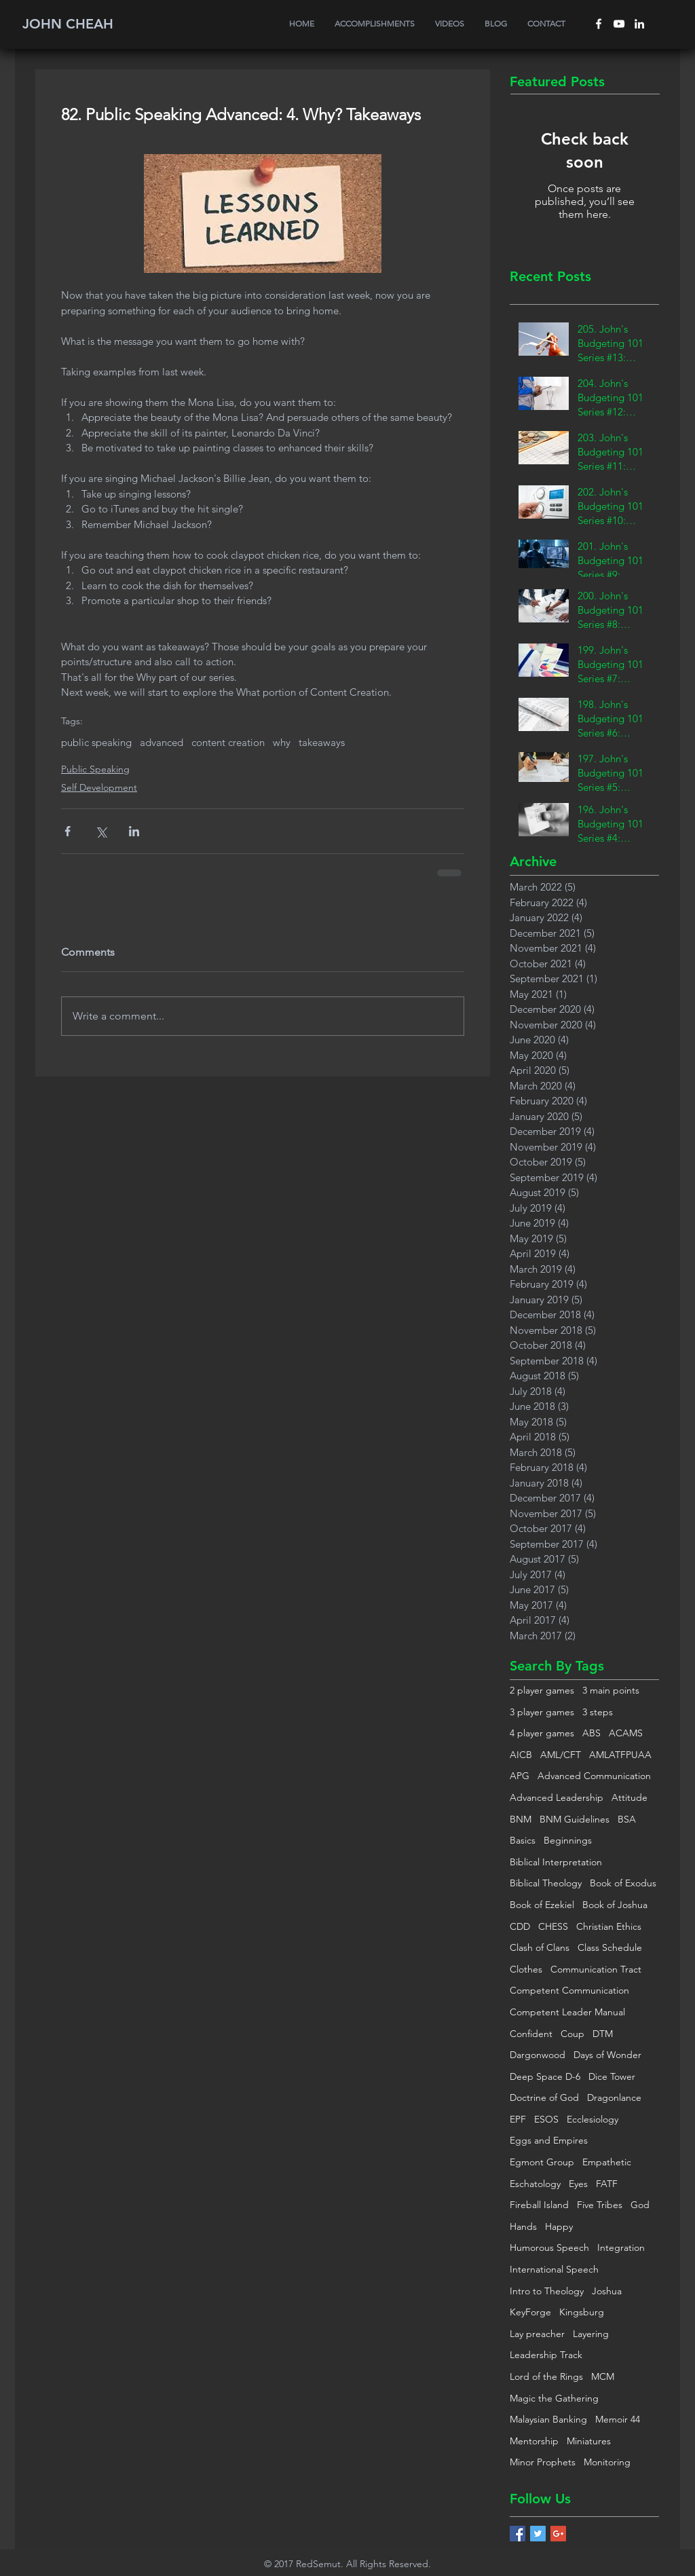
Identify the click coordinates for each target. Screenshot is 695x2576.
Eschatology (535, 2184)
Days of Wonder (607, 2055)
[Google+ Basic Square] (558, 2533)
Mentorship (534, 2441)
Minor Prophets (543, 2462)
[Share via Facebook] (67, 831)
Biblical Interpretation (556, 1862)
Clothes (526, 1969)
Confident (531, 2034)
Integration (621, 2247)
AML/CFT (560, 1755)
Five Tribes (599, 2205)
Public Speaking (95, 769)
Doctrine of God (544, 2097)
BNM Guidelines (574, 1819)
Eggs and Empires (549, 2140)
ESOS (546, 2119)
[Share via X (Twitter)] (100, 831)
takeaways (322, 742)
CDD (520, 1926)
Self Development (99, 787)
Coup (572, 2034)
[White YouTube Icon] (619, 24)
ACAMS (626, 1733)
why (281, 742)
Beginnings (568, 1840)
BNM (520, 1819)
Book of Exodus (623, 1883)
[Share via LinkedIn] (134, 831)
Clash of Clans (539, 1947)
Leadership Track (546, 2355)
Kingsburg (581, 2312)
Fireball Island (539, 2205)
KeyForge (530, 2312)
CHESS (553, 1926)
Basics (523, 1840)
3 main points (610, 1690)
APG (519, 1776)
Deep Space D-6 (545, 2076)
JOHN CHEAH (67, 24)
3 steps (597, 1712)
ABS (591, 1733)
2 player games (542, 1690)
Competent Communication (569, 1990)
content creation (228, 742)
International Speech (554, 2269)
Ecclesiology (592, 2119)
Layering (591, 2334)
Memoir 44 (617, 2419)
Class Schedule (610, 1947)
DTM (603, 2034)
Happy (559, 2226)
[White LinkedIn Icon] (639, 24)
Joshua (607, 2291)
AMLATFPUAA (620, 1755)
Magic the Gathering (554, 2398)
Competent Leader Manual (567, 2012)
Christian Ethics (608, 1926)
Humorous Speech (549, 2247)
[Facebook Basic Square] (517, 2533)
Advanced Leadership (556, 1797)
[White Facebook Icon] (598, 24)
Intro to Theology (547, 2291)
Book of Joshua (614, 1905)
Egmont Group (542, 2162)
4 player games (542, 1733)
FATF (607, 2184)
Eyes (578, 2184)
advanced (161, 742)
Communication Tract (595, 1969)
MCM (602, 2376)
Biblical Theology (546, 1883)
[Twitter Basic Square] (538, 2533)
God (640, 2205)
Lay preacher (537, 2334)
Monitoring (607, 2462)
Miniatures (589, 2441)
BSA (627, 1819)
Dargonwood (537, 2055)
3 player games (542, 1712)
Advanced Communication (594, 1776)
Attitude (629, 1797)
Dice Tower (611, 2076)
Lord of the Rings (546, 2376)
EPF (518, 2119)
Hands (523, 2226)
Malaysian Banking (548, 2419)
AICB (521, 1755)
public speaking (96, 742)
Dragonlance (614, 2097)
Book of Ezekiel (542, 1905)
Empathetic (606, 2162)
